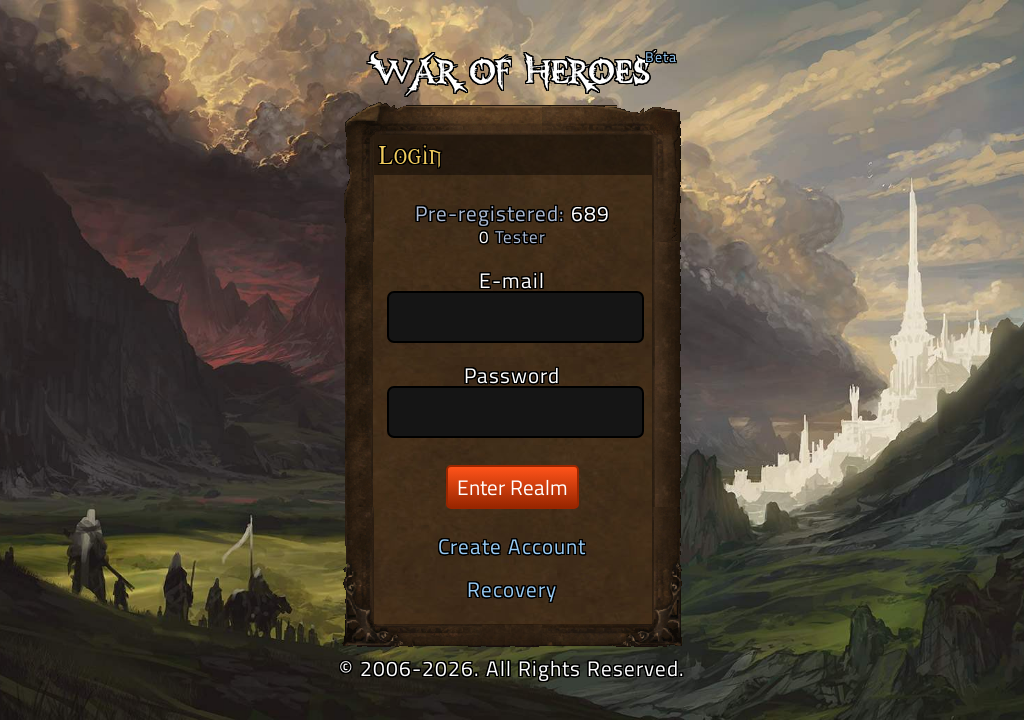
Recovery (512, 589)
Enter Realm (512, 487)
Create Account (512, 546)
